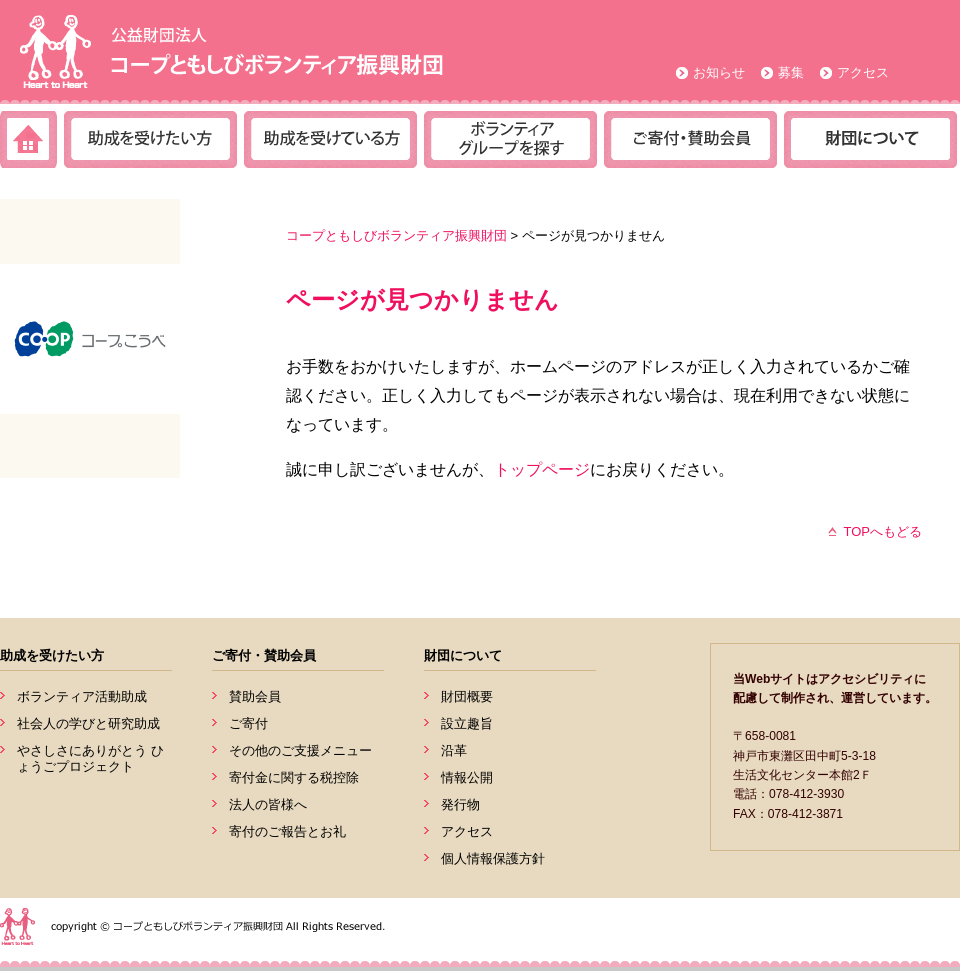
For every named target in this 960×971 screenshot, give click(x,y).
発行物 (460, 804)
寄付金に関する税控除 (294, 777)
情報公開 (467, 777)
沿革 (454, 750)
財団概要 (467, 696)
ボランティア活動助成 (82, 696)
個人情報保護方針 (493, 858)
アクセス (863, 72)
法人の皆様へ (268, 804)
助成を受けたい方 (52, 655)
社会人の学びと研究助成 (88, 723)
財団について (463, 655)
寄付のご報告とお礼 (287, 831)
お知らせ (719, 72)
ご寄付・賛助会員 (264, 655)
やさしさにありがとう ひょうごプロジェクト (90, 758)
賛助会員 (255, 696)
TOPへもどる (883, 531)
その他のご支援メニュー (300, 750)
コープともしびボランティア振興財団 (396, 235)
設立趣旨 (467, 723)
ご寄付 (248, 723)
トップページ (542, 469)
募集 (791, 72)
